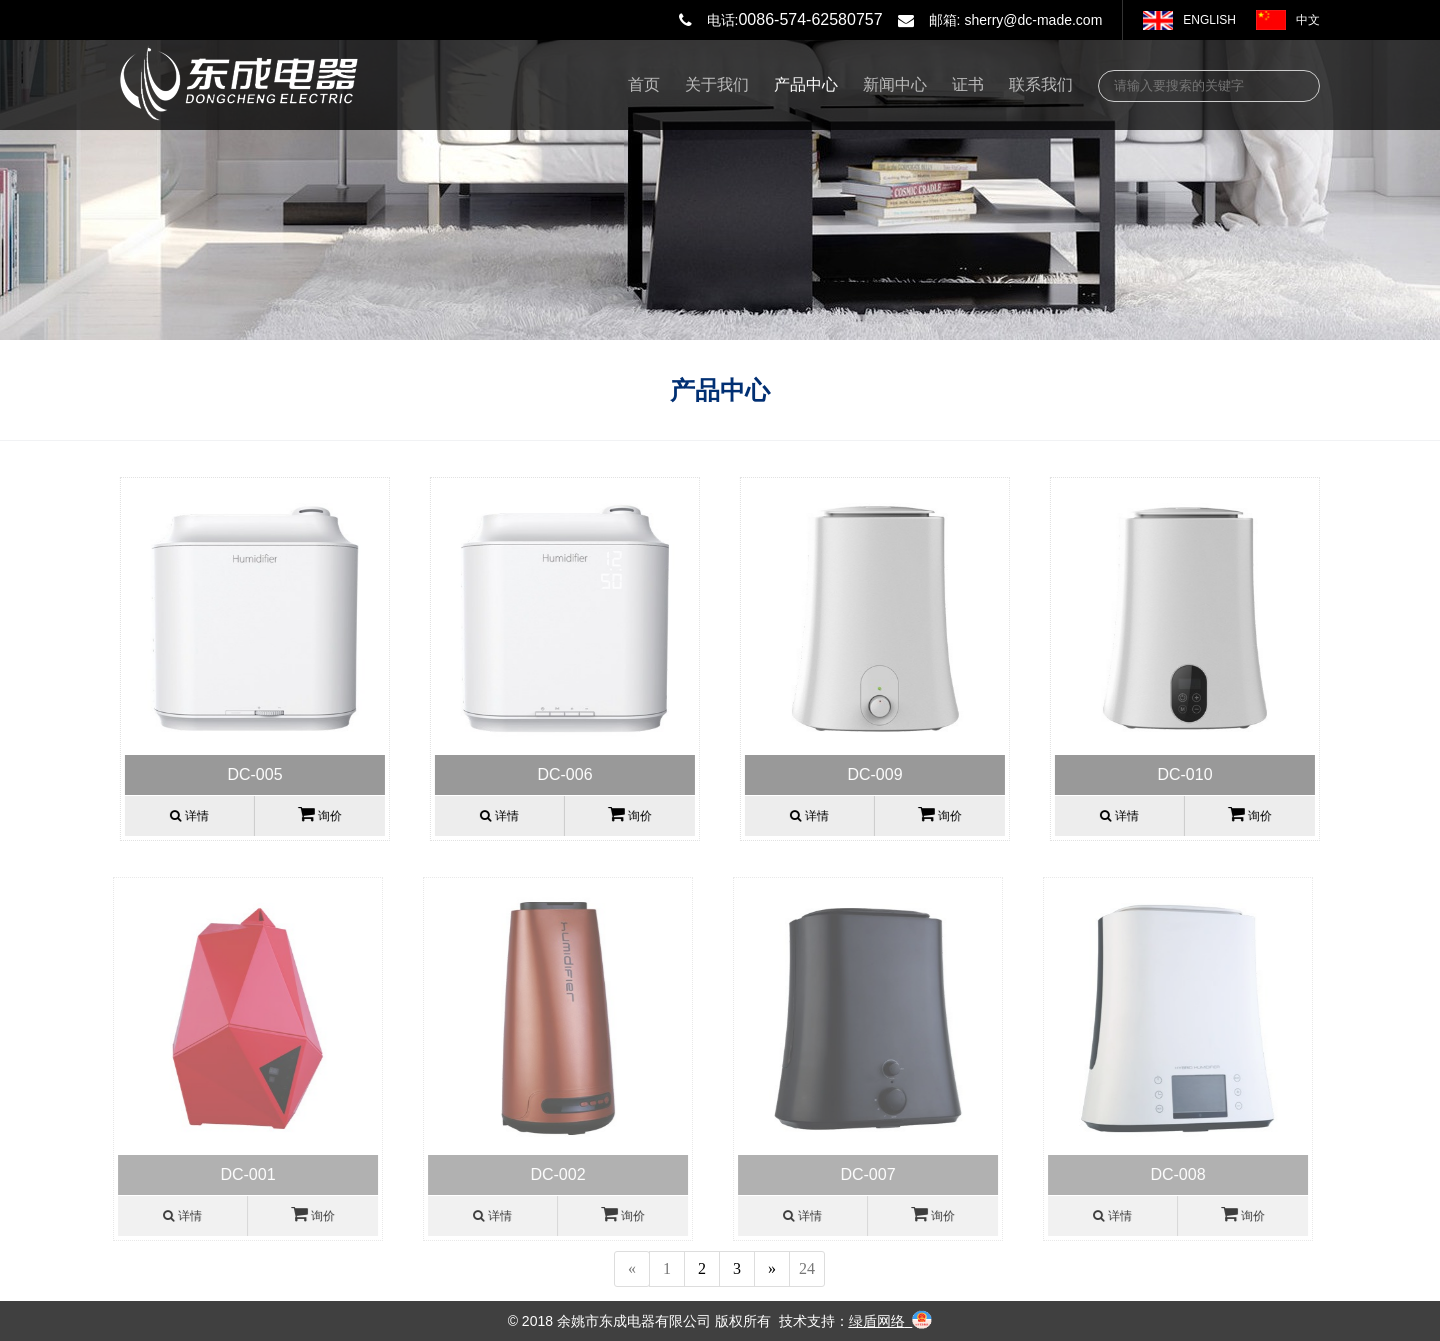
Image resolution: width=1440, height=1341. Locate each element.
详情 (188, 816)
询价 (318, 814)
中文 (1308, 20)
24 (807, 1268)
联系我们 (1041, 84)
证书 (968, 84)
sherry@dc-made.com (1033, 20)
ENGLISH (1209, 20)
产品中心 (806, 84)
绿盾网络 (877, 1321)
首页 (644, 84)
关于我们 (717, 84)
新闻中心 (895, 84)
